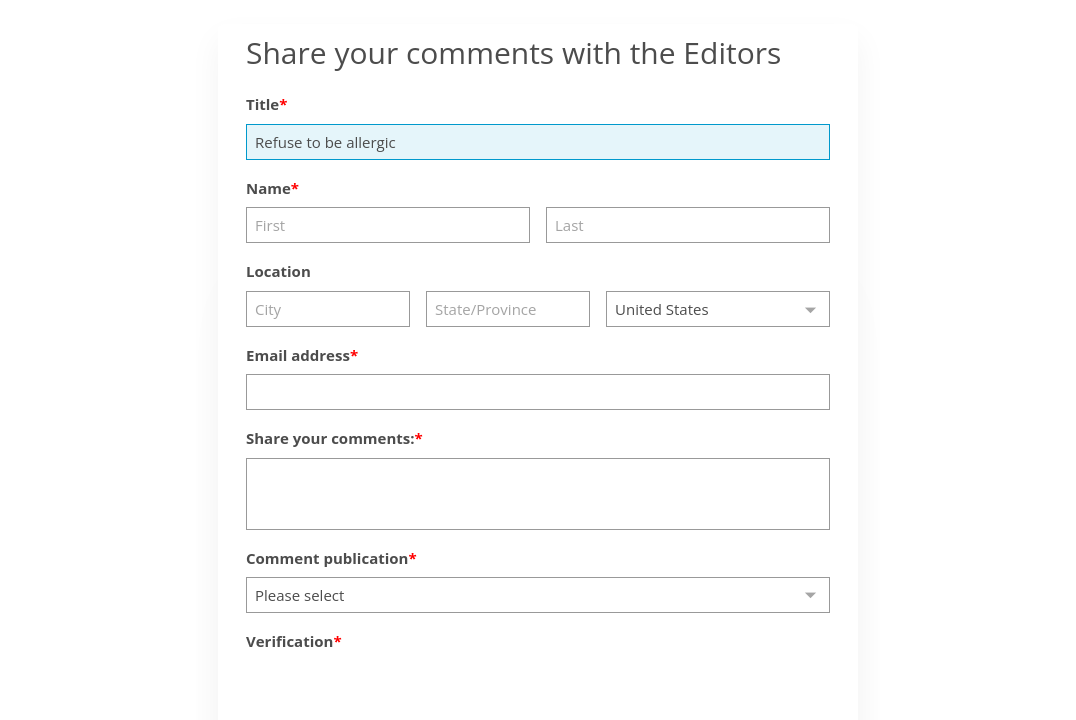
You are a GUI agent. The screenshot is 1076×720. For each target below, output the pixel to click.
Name (268, 188)
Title (262, 104)
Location (278, 271)
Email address (298, 355)
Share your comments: (330, 438)
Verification (289, 641)
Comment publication (327, 558)
